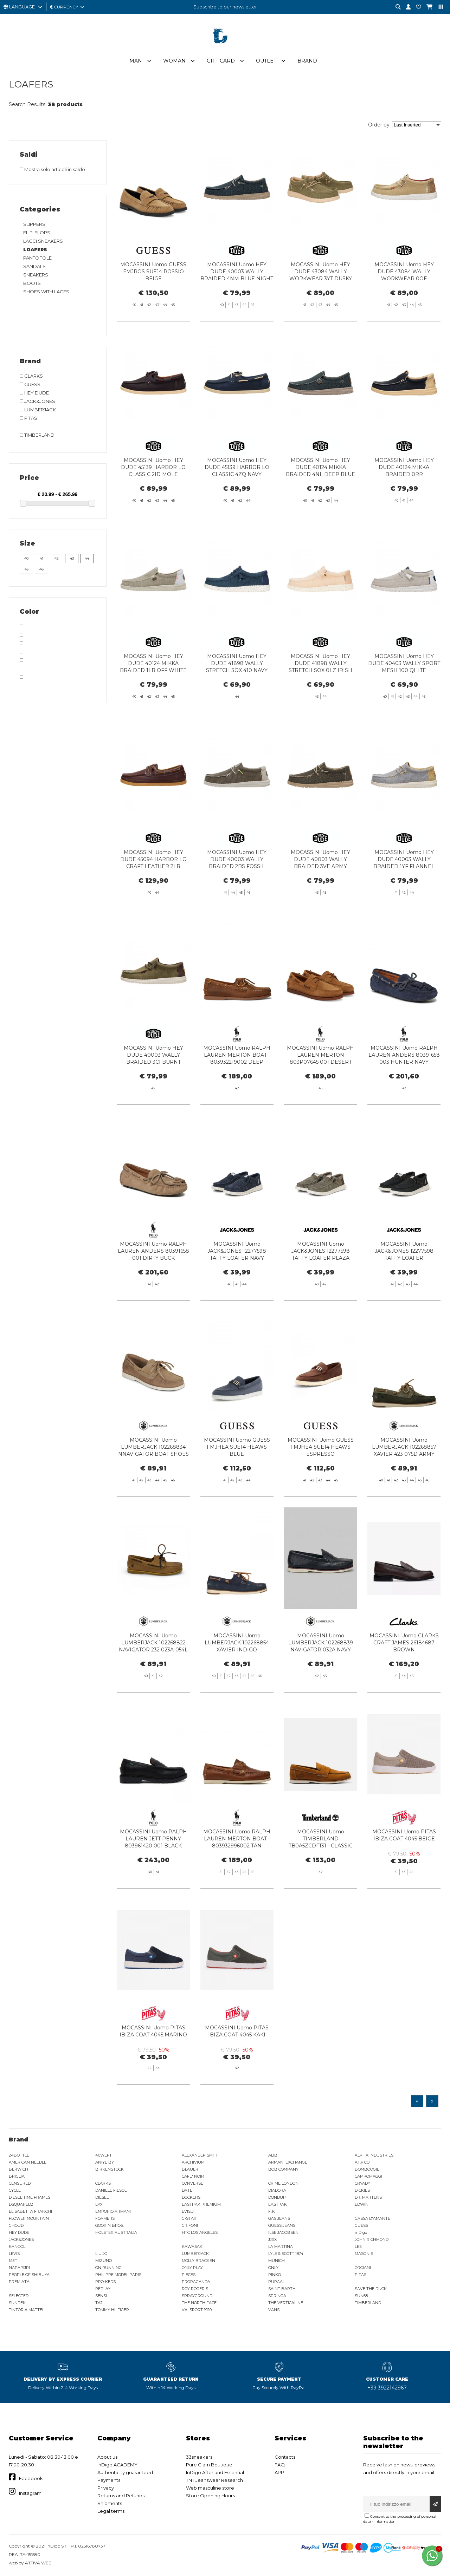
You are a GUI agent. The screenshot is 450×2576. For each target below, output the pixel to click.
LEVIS (14, 2253)
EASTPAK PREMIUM (201, 2204)
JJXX (272, 2239)
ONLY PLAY (192, 2267)
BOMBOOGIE (367, 2169)
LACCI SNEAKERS (43, 241)
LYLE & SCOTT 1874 (285, 2253)
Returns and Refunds (120, 2495)
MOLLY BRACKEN (198, 2260)
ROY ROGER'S (195, 2288)
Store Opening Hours (210, 2495)
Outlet (266, 61)
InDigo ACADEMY (117, 2464)
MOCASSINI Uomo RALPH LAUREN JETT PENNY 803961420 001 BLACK (153, 1873)
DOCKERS (191, 2197)
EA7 (98, 2204)
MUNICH (276, 2260)
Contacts (285, 2457)
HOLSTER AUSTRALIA (116, 2232)
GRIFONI (190, 2225)
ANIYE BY (104, 2162)
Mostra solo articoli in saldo (52, 169)
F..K (271, 2211)
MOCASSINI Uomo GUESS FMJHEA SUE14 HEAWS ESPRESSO (321, 1481)
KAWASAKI (193, 2246)
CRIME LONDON (283, 2183)
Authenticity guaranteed (125, 2472)
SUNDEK (17, 2302)
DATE (187, 2190)
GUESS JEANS (281, 2225)
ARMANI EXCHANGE (287, 2162)
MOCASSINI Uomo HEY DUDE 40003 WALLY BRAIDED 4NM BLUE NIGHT (236, 271)
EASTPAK (277, 2204)
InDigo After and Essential (215, 2472)
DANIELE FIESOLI (111, 2190)
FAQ (280, 2464)
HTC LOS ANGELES (200, 2232)
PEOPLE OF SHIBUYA (29, 2274)
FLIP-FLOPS (36, 232)
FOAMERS (105, 2218)
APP (279, 2472)
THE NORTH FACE (199, 2302)
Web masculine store (210, 2488)
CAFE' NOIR (193, 2176)
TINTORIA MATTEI (26, 2309)
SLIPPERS (34, 224)
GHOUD (16, 2225)
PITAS (360, 2274)
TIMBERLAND (368, 2302)
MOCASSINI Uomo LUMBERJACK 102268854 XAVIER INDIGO (237, 1677)
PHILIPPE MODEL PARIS (118, 2274)
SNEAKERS (35, 275)
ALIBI (273, 2155)
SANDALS (34, 266)
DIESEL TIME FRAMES (29, 2197)
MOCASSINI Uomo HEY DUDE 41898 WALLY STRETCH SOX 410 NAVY (237, 697)
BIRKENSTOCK (109, 2169)
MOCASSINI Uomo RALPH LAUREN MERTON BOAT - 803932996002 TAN (236, 1873)
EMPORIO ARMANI (113, 2211)
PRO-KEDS (105, 2281)
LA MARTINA (280, 2246)
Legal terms (110, 2511)
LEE (358, 2246)
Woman (174, 61)
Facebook (31, 2478)
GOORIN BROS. (109, 2225)
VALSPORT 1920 (197, 2309)
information (385, 2521)
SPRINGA (277, 2295)
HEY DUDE (19, 2232)
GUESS (361, 2225)
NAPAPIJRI (19, 2267)
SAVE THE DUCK (371, 2288)
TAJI (99, 2302)
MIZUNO (103, 2260)
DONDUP (277, 2197)
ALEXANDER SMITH (200, 2155)
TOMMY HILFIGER (112, 2309)
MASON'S (364, 2253)
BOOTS (32, 283)
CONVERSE (192, 2183)
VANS (273, 2309)
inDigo (361, 2232)
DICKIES (362, 2190)
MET (13, 2260)
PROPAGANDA (196, 2281)
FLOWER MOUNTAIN (29, 2218)
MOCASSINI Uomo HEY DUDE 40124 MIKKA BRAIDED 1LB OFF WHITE (153, 697)
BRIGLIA (17, 2176)
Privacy (105, 2488)
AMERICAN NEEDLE (27, 2162)
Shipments (109, 2503)
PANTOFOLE (37, 258)
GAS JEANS (279, 2218)
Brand (307, 61)
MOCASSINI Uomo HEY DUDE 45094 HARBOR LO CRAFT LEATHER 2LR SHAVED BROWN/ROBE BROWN (153, 900)
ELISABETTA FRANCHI (30, 2211)
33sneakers (199, 2457)
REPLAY (102, 2288)
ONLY (273, 2267)
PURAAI (276, 2281)
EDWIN (361, 2204)
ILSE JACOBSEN (283, 2232)
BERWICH (18, 2169)
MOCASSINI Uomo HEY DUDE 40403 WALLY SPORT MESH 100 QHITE (404, 697)
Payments (108, 2480)
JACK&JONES (21, 2239)
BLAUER (190, 2169)
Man (135, 61)
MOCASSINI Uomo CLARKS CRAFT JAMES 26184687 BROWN (404, 1677)
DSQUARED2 (21, 2204)
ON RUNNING (108, 2267)
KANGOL (17, 2246)
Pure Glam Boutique (209, 2464)
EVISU (188, 2211)
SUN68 (361, 2295)
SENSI (101, 2295)
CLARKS (103, 2183)
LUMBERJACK (195, 2253)
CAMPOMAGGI (368, 2176)
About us (107, 2457)
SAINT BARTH (282, 2288)
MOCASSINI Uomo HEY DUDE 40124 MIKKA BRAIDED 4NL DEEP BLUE (320, 501)
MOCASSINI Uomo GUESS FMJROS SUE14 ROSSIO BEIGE (153, 271)
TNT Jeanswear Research (214, 2480)
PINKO (274, 2274)
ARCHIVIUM (193, 2162)
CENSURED (20, 2183)
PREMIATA (19, 2281)
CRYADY (362, 2183)
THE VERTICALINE (285, 2302)
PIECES (188, 2274)
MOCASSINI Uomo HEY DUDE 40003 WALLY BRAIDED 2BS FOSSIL (236, 893)
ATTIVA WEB (38, 2562)
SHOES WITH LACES (46, 291)
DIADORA (277, 2190)
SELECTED (18, 2295)
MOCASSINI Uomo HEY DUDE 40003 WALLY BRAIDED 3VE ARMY (320, 893)
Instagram (30, 2493)
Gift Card (221, 61)
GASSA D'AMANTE (372, 2218)
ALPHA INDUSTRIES (374, 2155)
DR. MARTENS (368, 2197)
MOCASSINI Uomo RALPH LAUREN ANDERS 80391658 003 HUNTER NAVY (404, 1089)
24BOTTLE (19, 2155)
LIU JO (101, 2253)
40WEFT (103, 2155)
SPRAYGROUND (197, 2295)
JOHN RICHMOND (371, 2239)
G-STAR (189, 2218)
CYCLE (15, 2190)
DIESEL (102, 2197)
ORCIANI (363, 2267)
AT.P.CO (362, 2162)
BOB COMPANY (283, 2169)
